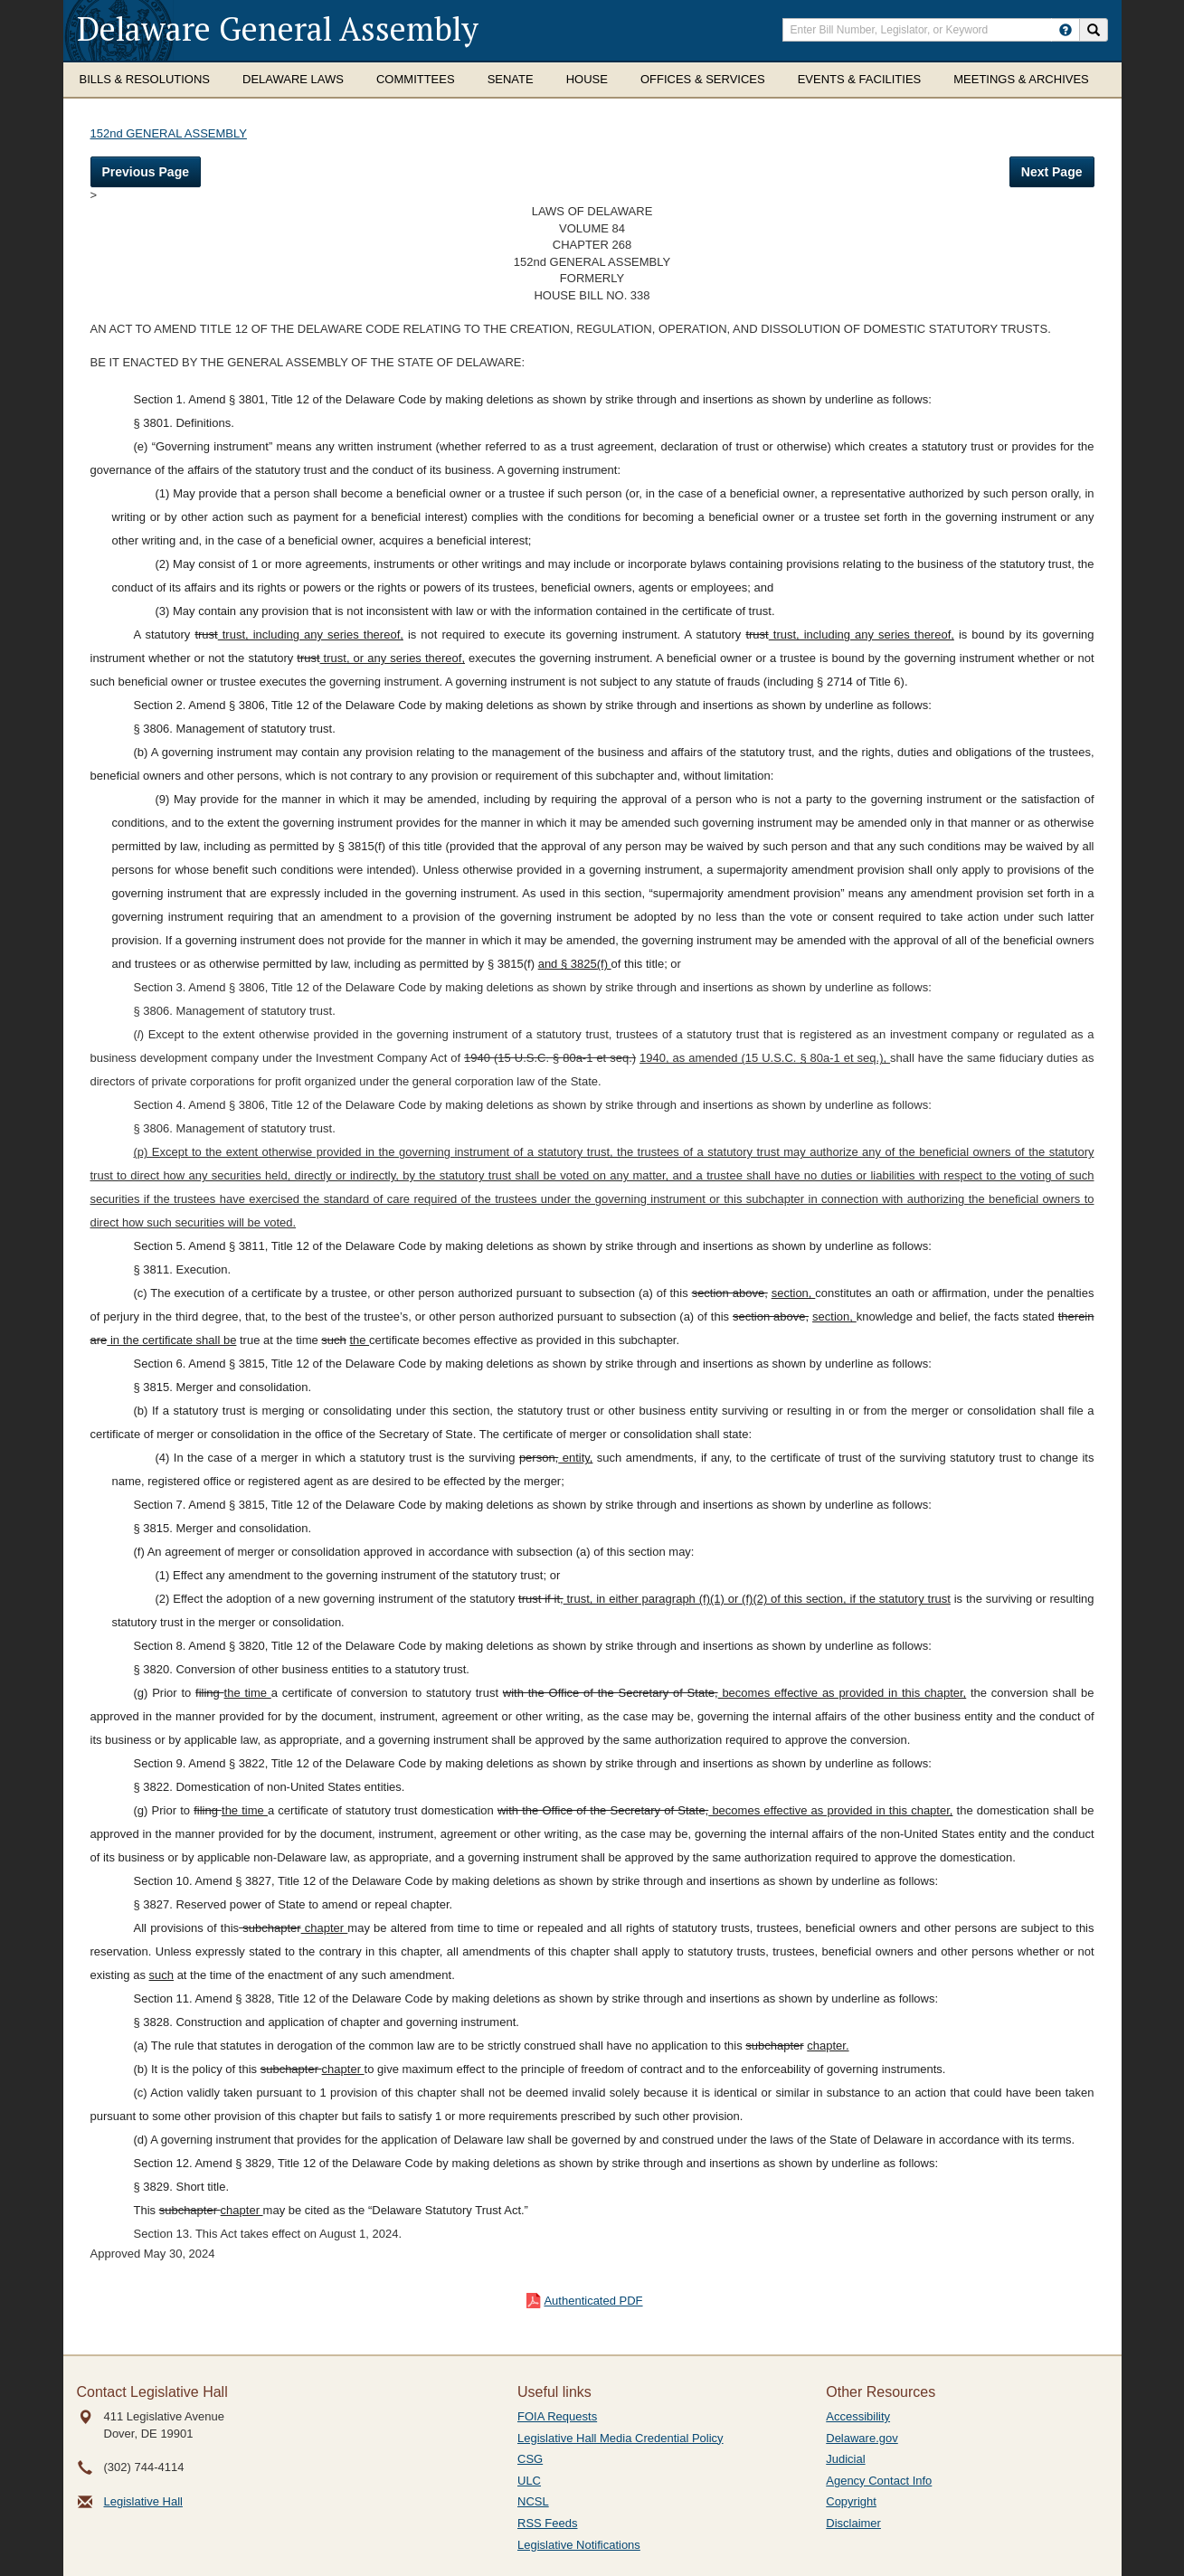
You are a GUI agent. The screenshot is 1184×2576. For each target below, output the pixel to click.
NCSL (533, 2501)
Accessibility (858, 2416)
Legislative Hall (143, 2501)
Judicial (845, 2459)
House (587, 79)
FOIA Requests (557, 2416)
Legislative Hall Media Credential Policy (620, 2438)
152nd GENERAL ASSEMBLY (168, 133)
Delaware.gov (862, 2438)
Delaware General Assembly (277, 28)
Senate (511, 79)
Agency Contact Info (879, 2480)
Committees (415, 79)
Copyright (851, 2501)
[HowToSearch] (1065, 30)
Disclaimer (853, 2523)
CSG (530, 2459)
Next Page (1052, 172)
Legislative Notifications (578, 2545)
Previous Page (146, 172)
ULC (529, 2480)
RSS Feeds (547, 2523)
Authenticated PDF (593, 2300)
